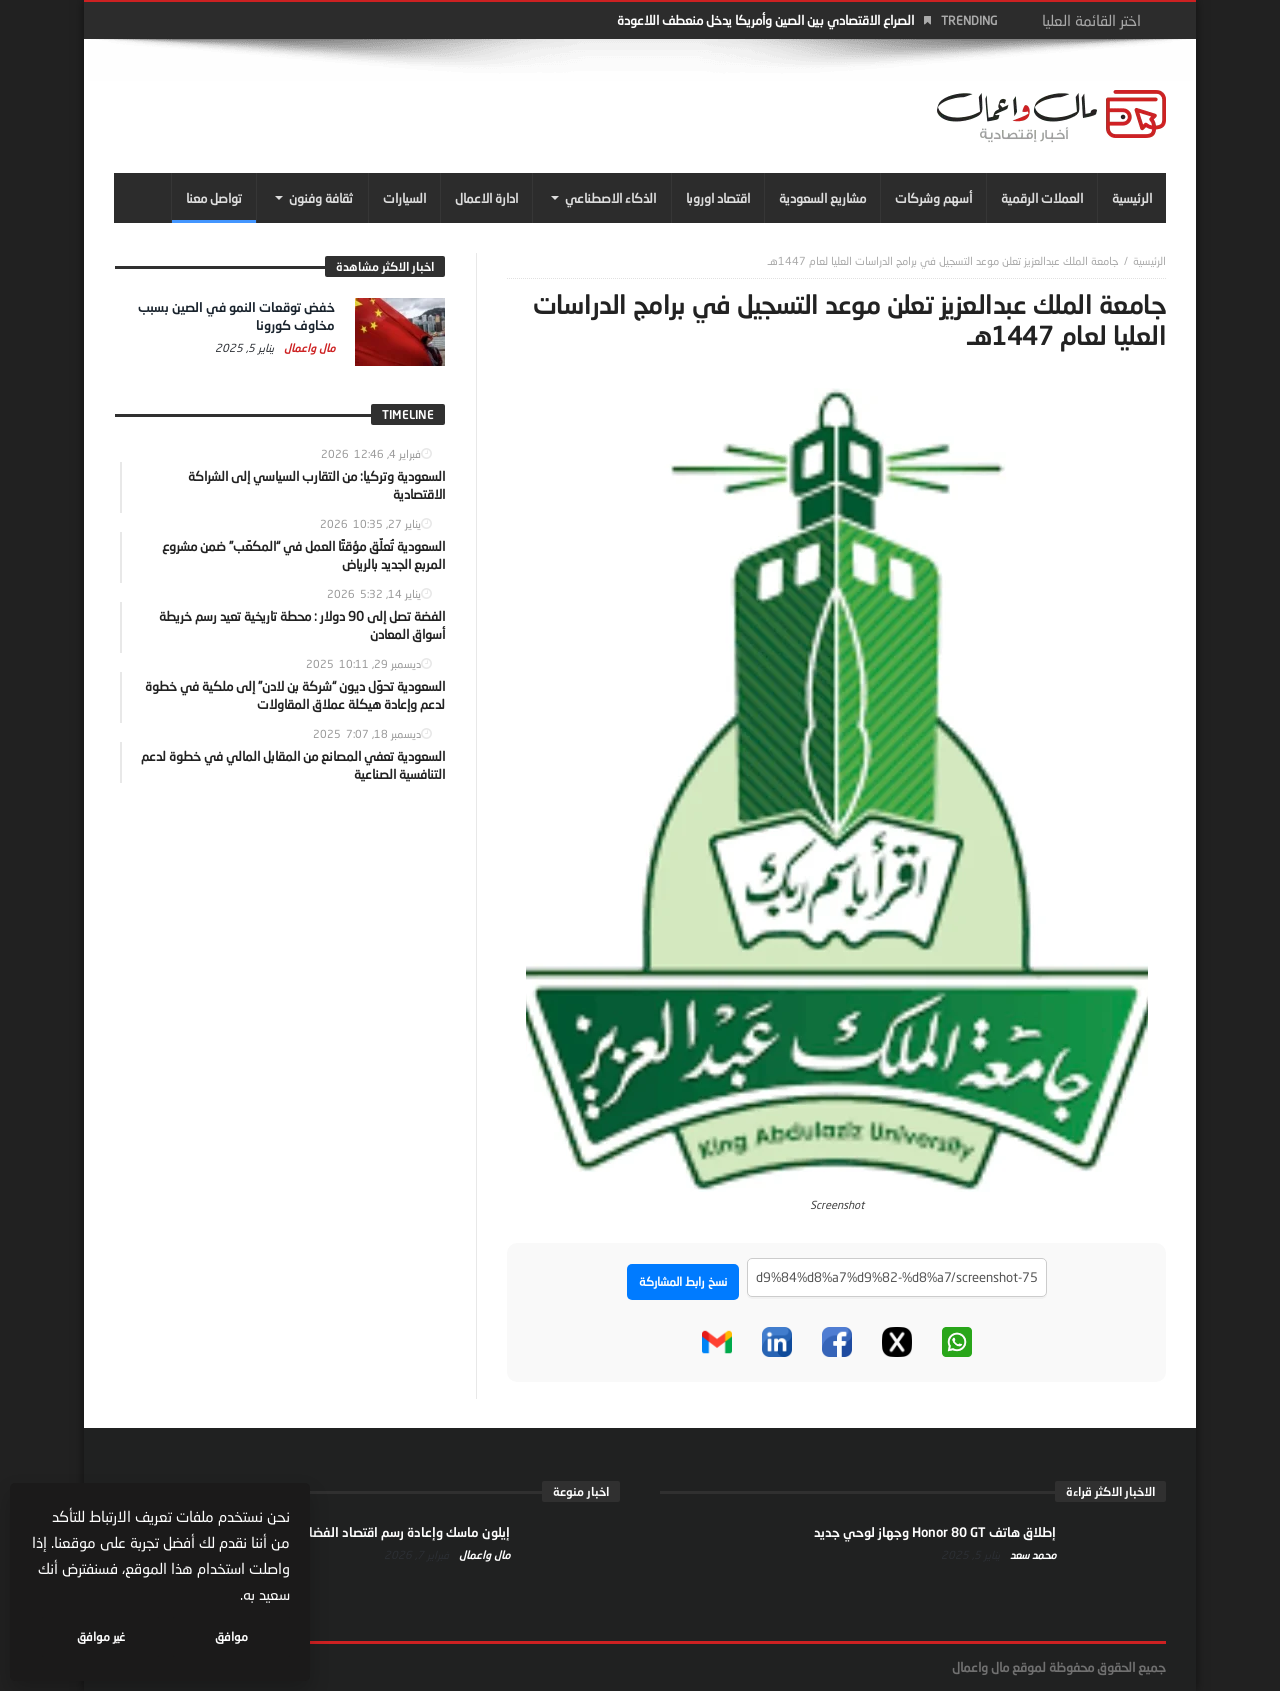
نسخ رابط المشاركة (683, 1281)
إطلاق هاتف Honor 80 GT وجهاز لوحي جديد (935, 1532)
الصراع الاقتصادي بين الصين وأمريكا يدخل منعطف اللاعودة (765, 20)
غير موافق (101, 1636)
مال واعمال (308, 347)
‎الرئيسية (1149, 260)
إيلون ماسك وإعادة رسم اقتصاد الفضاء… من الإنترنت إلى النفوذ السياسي (313, 1532)
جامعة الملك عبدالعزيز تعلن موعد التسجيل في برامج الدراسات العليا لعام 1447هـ (943, 260)
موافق (231, 1636)
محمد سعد (1031, 1554)
